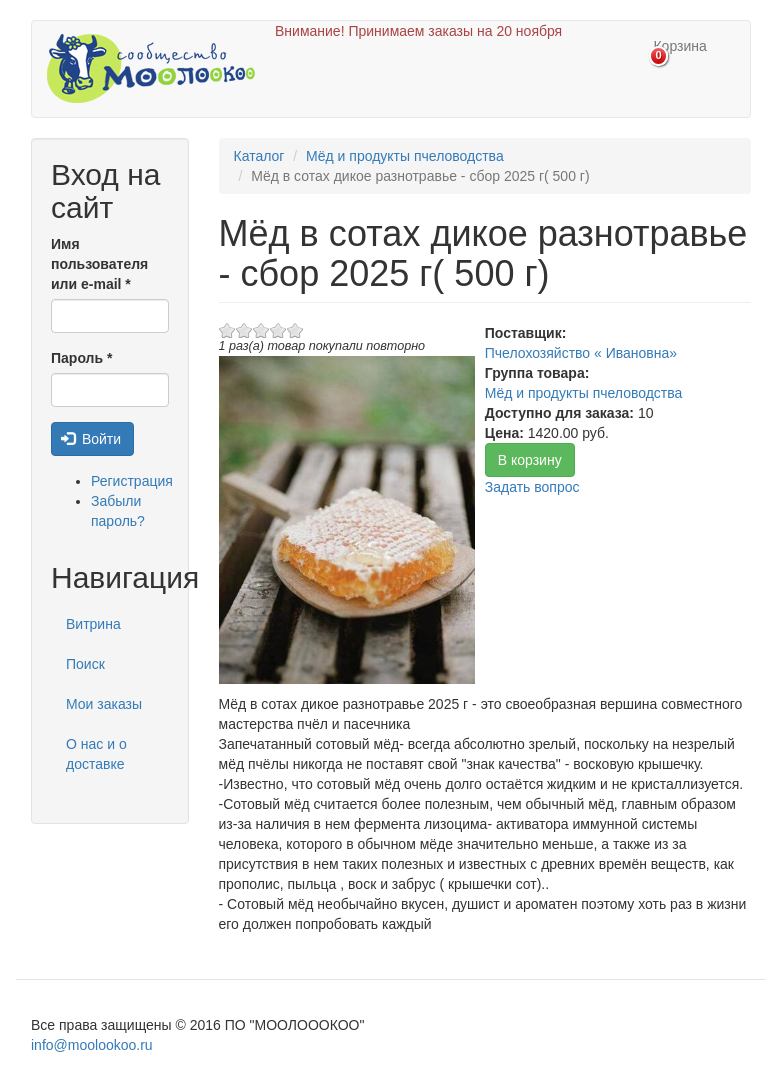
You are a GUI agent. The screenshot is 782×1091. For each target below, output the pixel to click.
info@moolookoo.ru (92, 1045)
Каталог (259, 156)
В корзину (530, 460)
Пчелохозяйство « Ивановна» (581, 353)
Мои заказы (104, 704)
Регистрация (132, 481)
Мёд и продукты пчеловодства (405, 156)
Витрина (93, 624)
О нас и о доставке (96, 754)
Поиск (85, 664)
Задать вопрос (532, 487)
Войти (91, 439)
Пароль (81, 358)
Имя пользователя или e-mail (99, 264)
